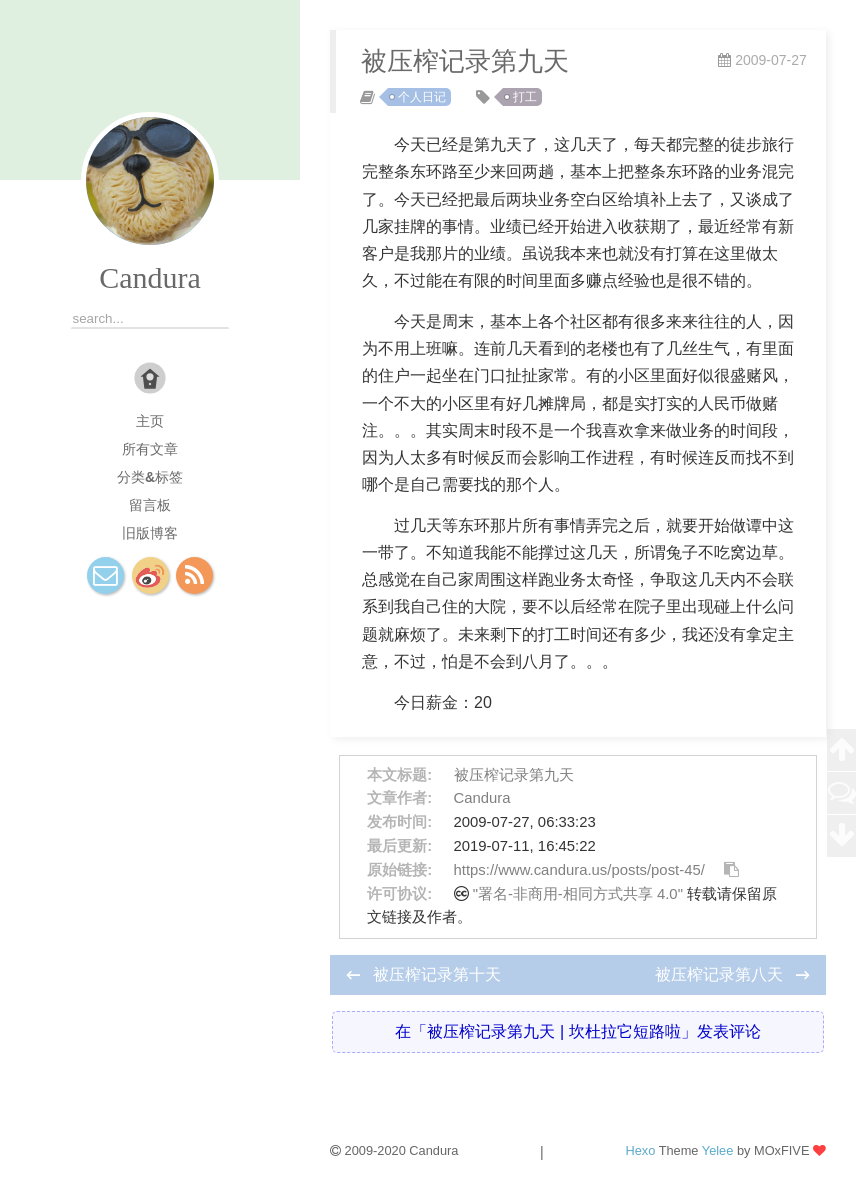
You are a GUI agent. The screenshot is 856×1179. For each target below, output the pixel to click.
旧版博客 (150, 533)
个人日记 (422, 97)
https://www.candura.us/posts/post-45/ (579, 870)
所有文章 (150, 449)
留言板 (150, 505)
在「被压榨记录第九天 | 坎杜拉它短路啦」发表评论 (577, 1031)
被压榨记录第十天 (437, 974)
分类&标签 (150, 477)
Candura (150, 277)
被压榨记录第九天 (514, 775)
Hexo (640, 1150)
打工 (525, 97)
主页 (150, 421)
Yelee (718, 1150)
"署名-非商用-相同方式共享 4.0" (578, 894)
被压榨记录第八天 (721, 974)
